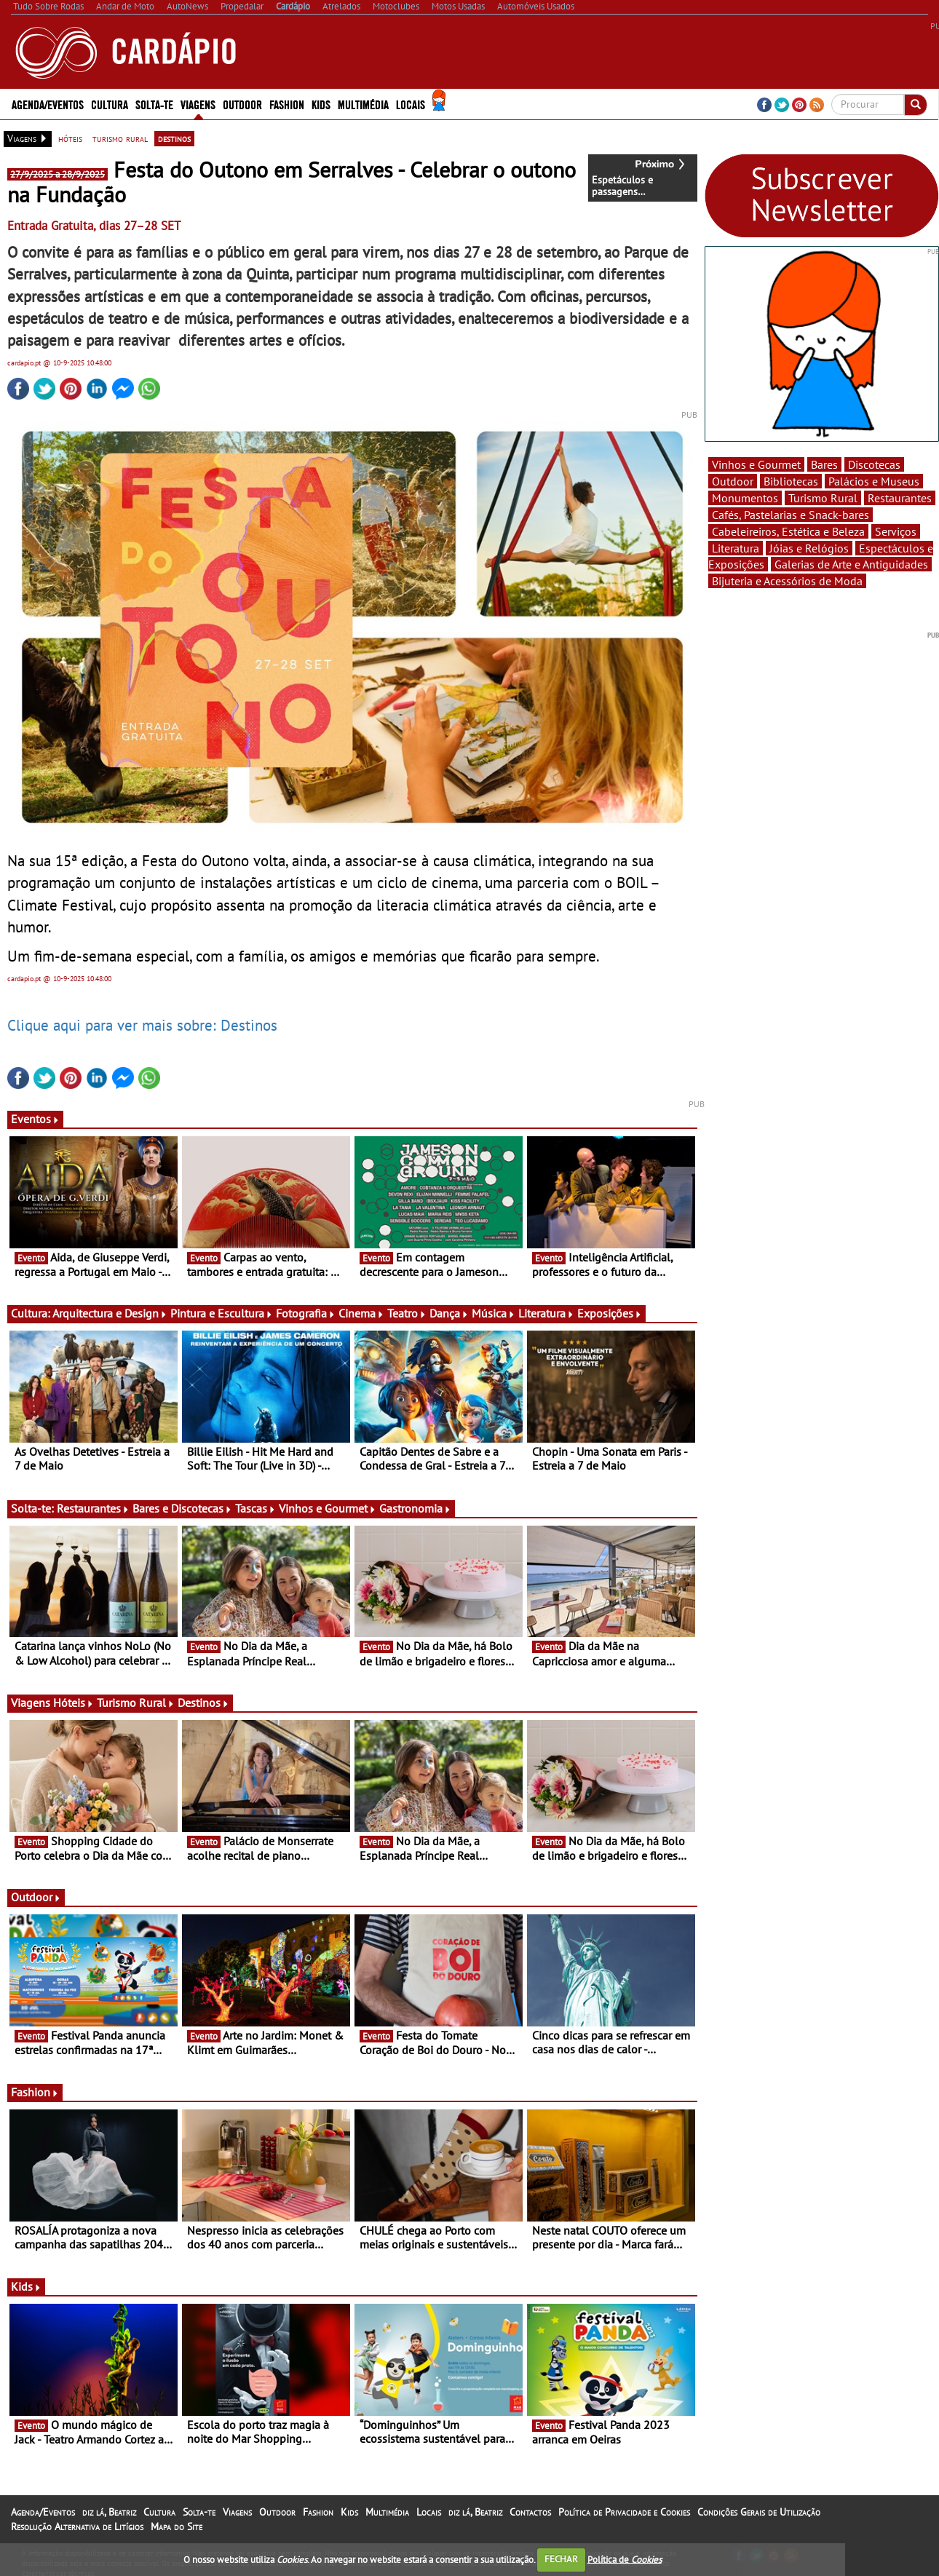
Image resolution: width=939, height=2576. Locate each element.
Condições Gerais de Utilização (758, 2511)
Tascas (255, 1508)
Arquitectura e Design (109, 1313)
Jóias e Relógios (809, 548)
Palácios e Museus (873, 481)
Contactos (530, 2511)
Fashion (286, 103)
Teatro (407, 1313)
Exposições (609, 1313)
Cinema (361, 1313)
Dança (449, 1313)
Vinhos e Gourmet (327, 1508)
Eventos (35, 1118)
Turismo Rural (136, 1702)
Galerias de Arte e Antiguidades (851, 564)
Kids (321, 103)
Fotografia (306, 1313)
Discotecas (874, 464)
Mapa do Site (176, 2526)
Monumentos (745, 498)
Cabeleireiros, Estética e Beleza (788, 531)
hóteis (70, 138)
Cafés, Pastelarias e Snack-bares (790, 514)
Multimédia (363, 103)
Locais (410, 103)
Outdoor (242, 103)
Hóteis (73, 1702)
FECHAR (561, 2559)
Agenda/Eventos (48, 103)
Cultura (109, 103)
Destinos (203, 1702)
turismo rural (120, 138)
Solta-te (154, 103)
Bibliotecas (791, 481)
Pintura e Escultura (221, 1313)
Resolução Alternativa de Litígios (77, 2526)
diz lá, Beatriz (109, 2511)
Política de (624, 2559)
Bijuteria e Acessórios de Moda (787, 581)
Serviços (895, 531)
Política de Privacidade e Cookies (624, 2511)
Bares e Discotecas (182, 1508)
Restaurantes (93, 1508)
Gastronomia (415, 1508)
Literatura (546, 1313)
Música (493, 1313)
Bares (824, 464)
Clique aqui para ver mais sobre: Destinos (142, 1025)
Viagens (198, 103)
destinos (174, 138)
